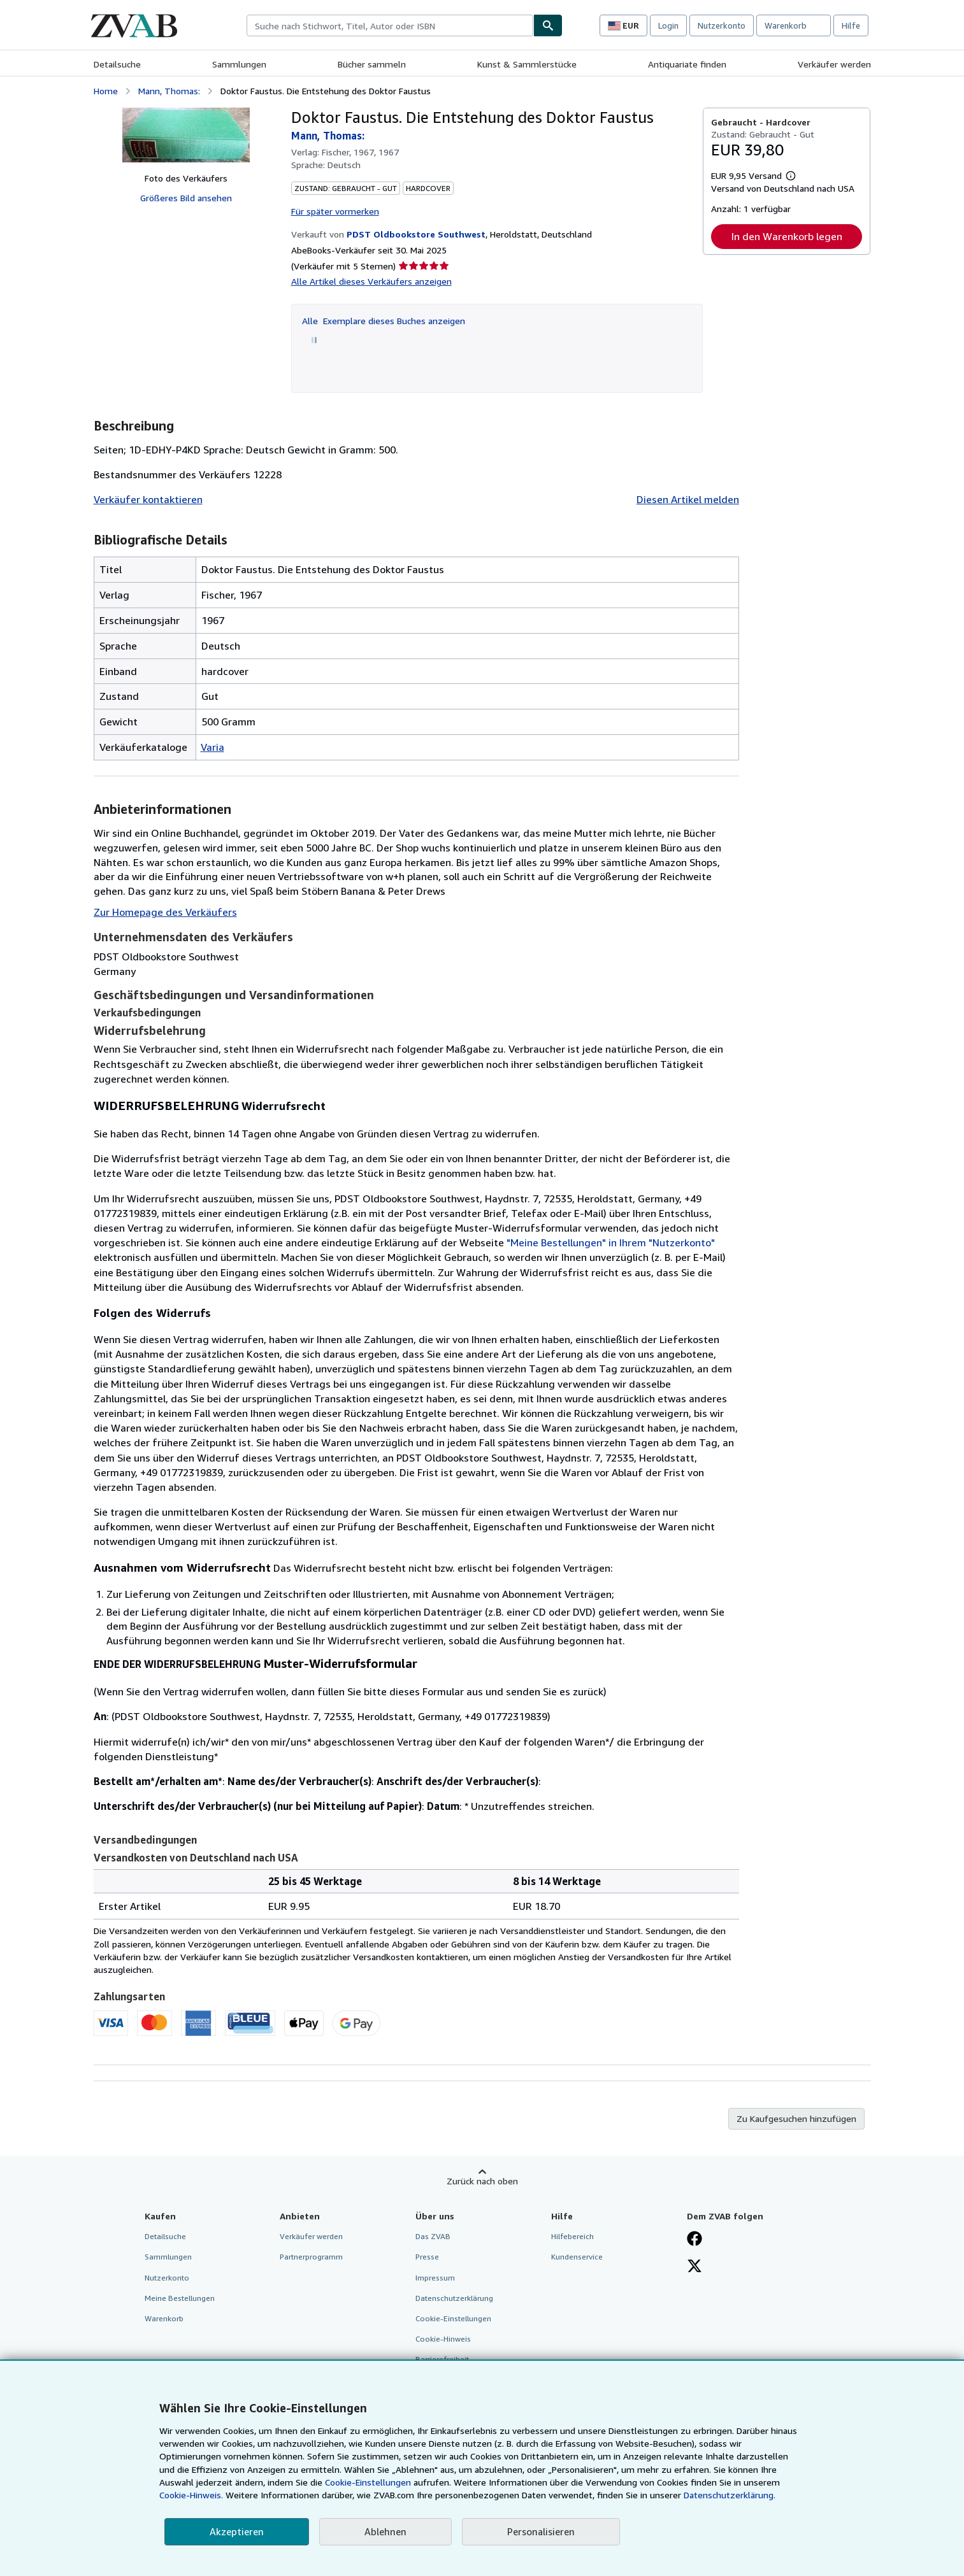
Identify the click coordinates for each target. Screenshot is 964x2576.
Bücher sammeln (372, 64)
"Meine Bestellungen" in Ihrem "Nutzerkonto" (611, 1242)
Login (668, 25)
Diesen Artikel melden (688, 499)
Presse (427, 2256)
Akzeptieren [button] (237, 2531)
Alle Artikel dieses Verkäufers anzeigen (371, 281)
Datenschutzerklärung (454, 2298)
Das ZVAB (432, 2236)
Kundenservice (577, 2256)
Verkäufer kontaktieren (148, 499)
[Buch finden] (548, 25)
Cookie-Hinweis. (191, 2494)
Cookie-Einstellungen (368, 2482)
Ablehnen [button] (385, 2531)
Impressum (435, 2277)
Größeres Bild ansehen (186, 197)
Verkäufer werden (834, 64)
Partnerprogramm (311, 2256)
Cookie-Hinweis (443, 2339)
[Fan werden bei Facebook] (694, 2240)
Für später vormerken (335, 211)
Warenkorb (164, 2318)
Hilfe (851, 25)
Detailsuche (117, 64)
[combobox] (390, 25)
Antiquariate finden (687, 64)
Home (106, 90)
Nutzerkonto (721, 25)
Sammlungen (239, 64)
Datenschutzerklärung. (729, 2494)
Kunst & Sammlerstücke (527, 64)
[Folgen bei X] (694, 2267)
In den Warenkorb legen (786, 236)
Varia (212, 747)
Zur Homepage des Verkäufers (165, 912)
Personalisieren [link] (541, 2531)
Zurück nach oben (482, 2180)
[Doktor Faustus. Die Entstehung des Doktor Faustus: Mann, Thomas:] (186, 135)
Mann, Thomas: (169, 90)
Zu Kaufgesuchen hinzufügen (796, 2118)
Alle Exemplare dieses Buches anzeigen (383, 320)
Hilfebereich (572, 2236)
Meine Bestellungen (180, 2298)
